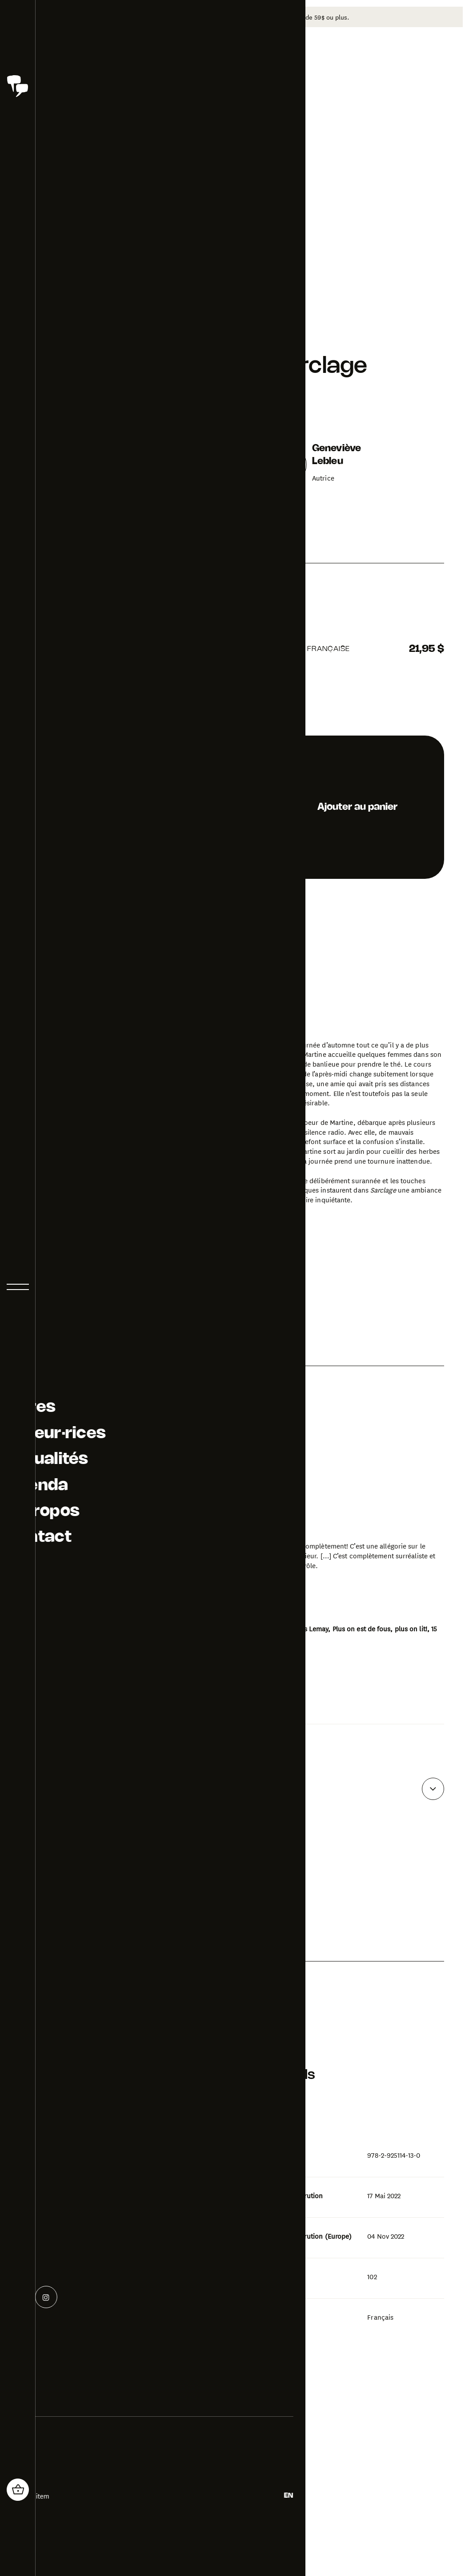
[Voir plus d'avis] (433, 1774)
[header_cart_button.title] (18, 2490)
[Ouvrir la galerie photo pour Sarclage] (98, 1489)
